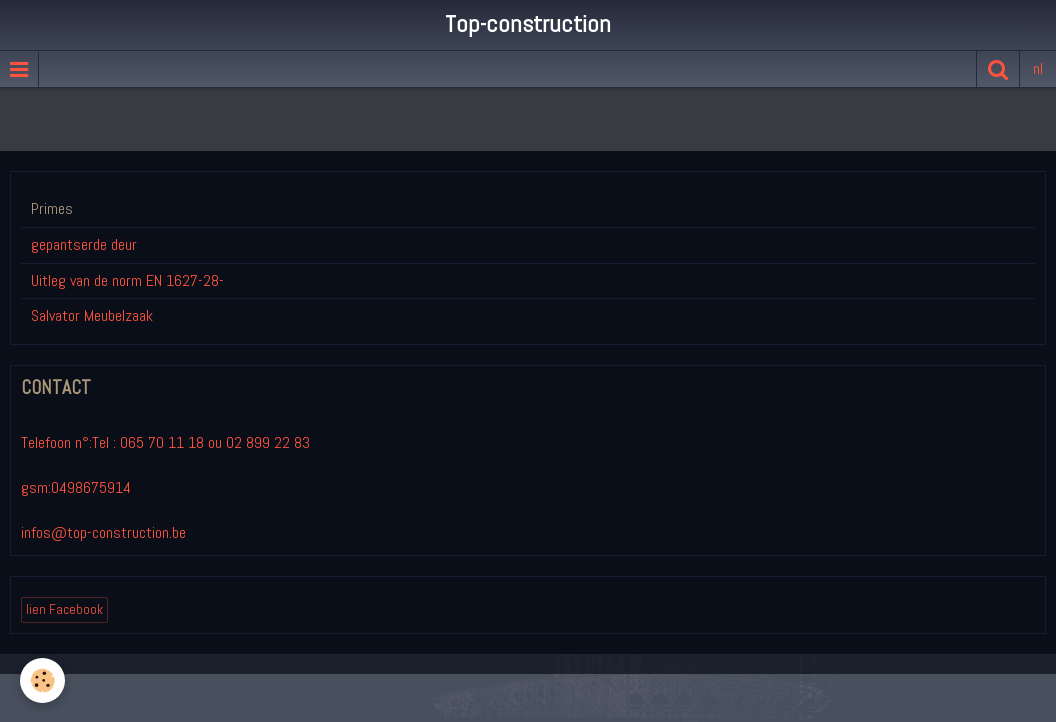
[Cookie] (42, 680)
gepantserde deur (84, 244)
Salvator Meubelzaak (92, 315)
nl (1038, 68)
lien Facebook (64, 609)
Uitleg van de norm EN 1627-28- (127, 280)
